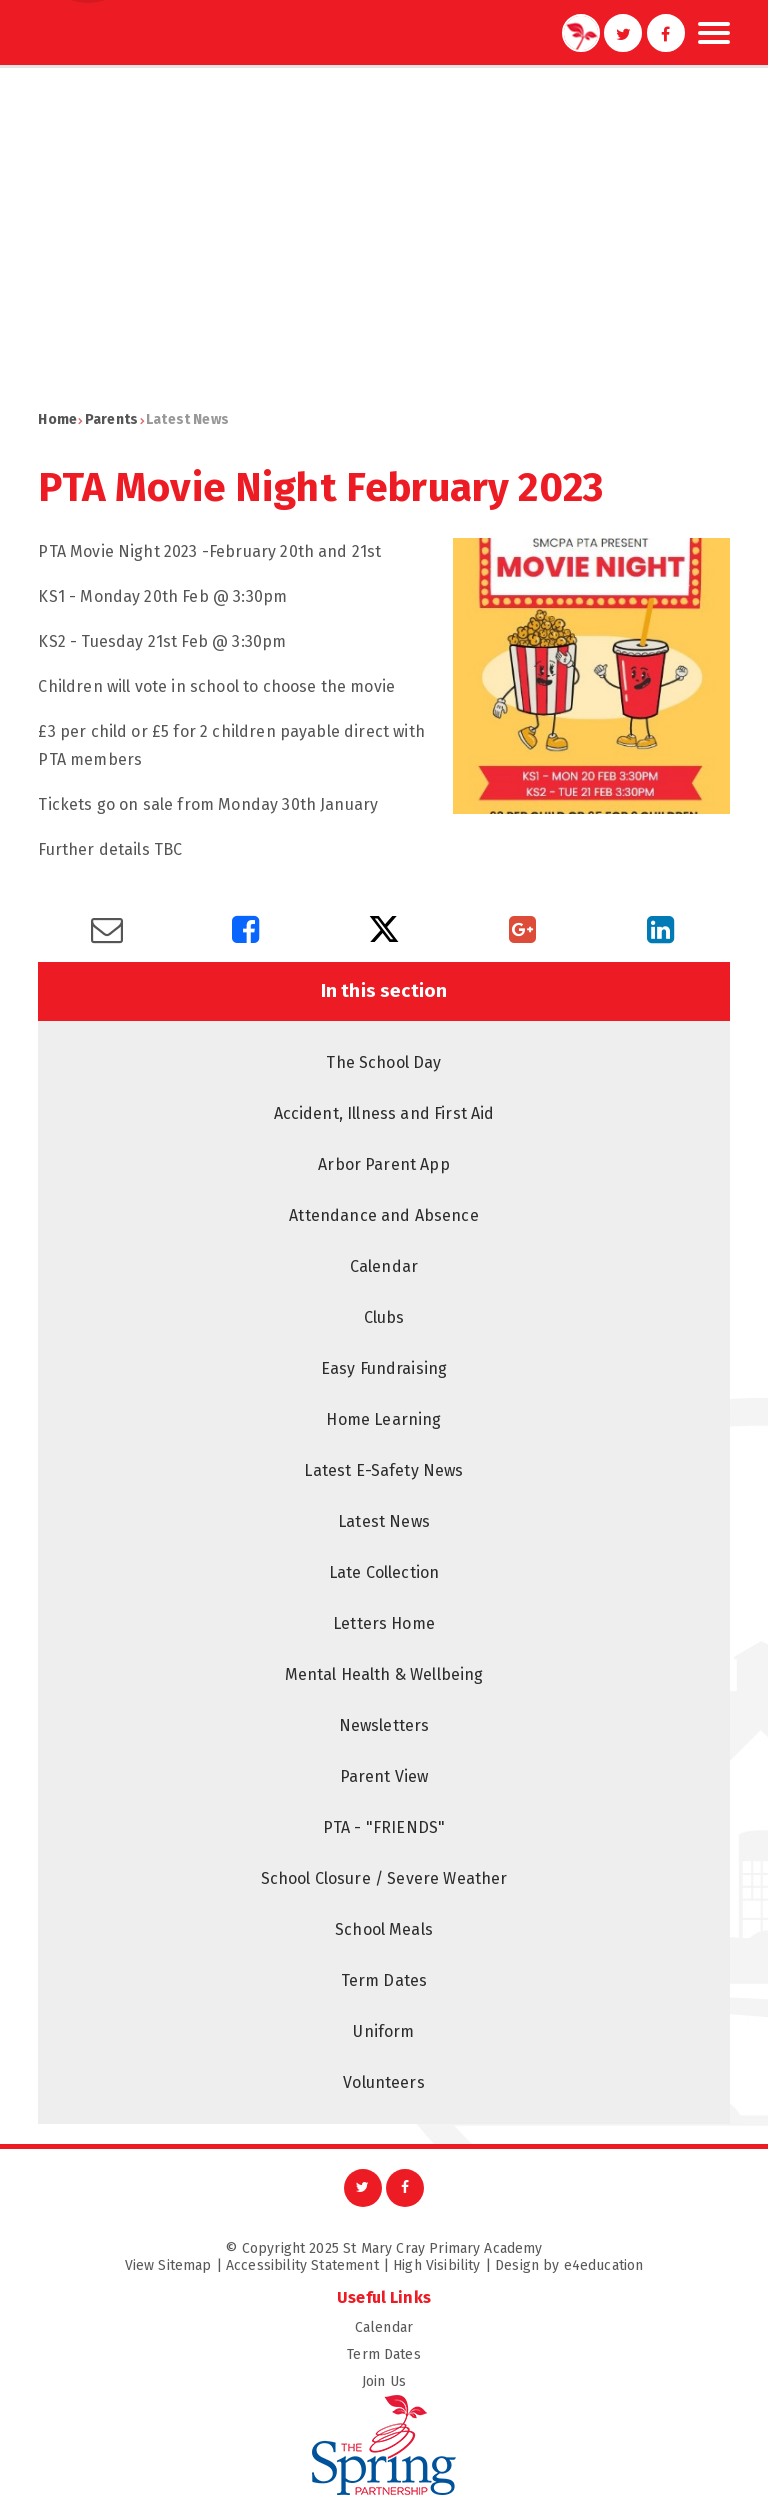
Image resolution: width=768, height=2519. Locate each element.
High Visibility (436, 2265)
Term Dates (538, 2354)
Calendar (542, 2327)
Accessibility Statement (302, 2265)
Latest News (187, 419)
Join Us (546, 2381)
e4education (604, 2265)
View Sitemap (168, 2265)
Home (57, 419)
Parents (111, 419)
